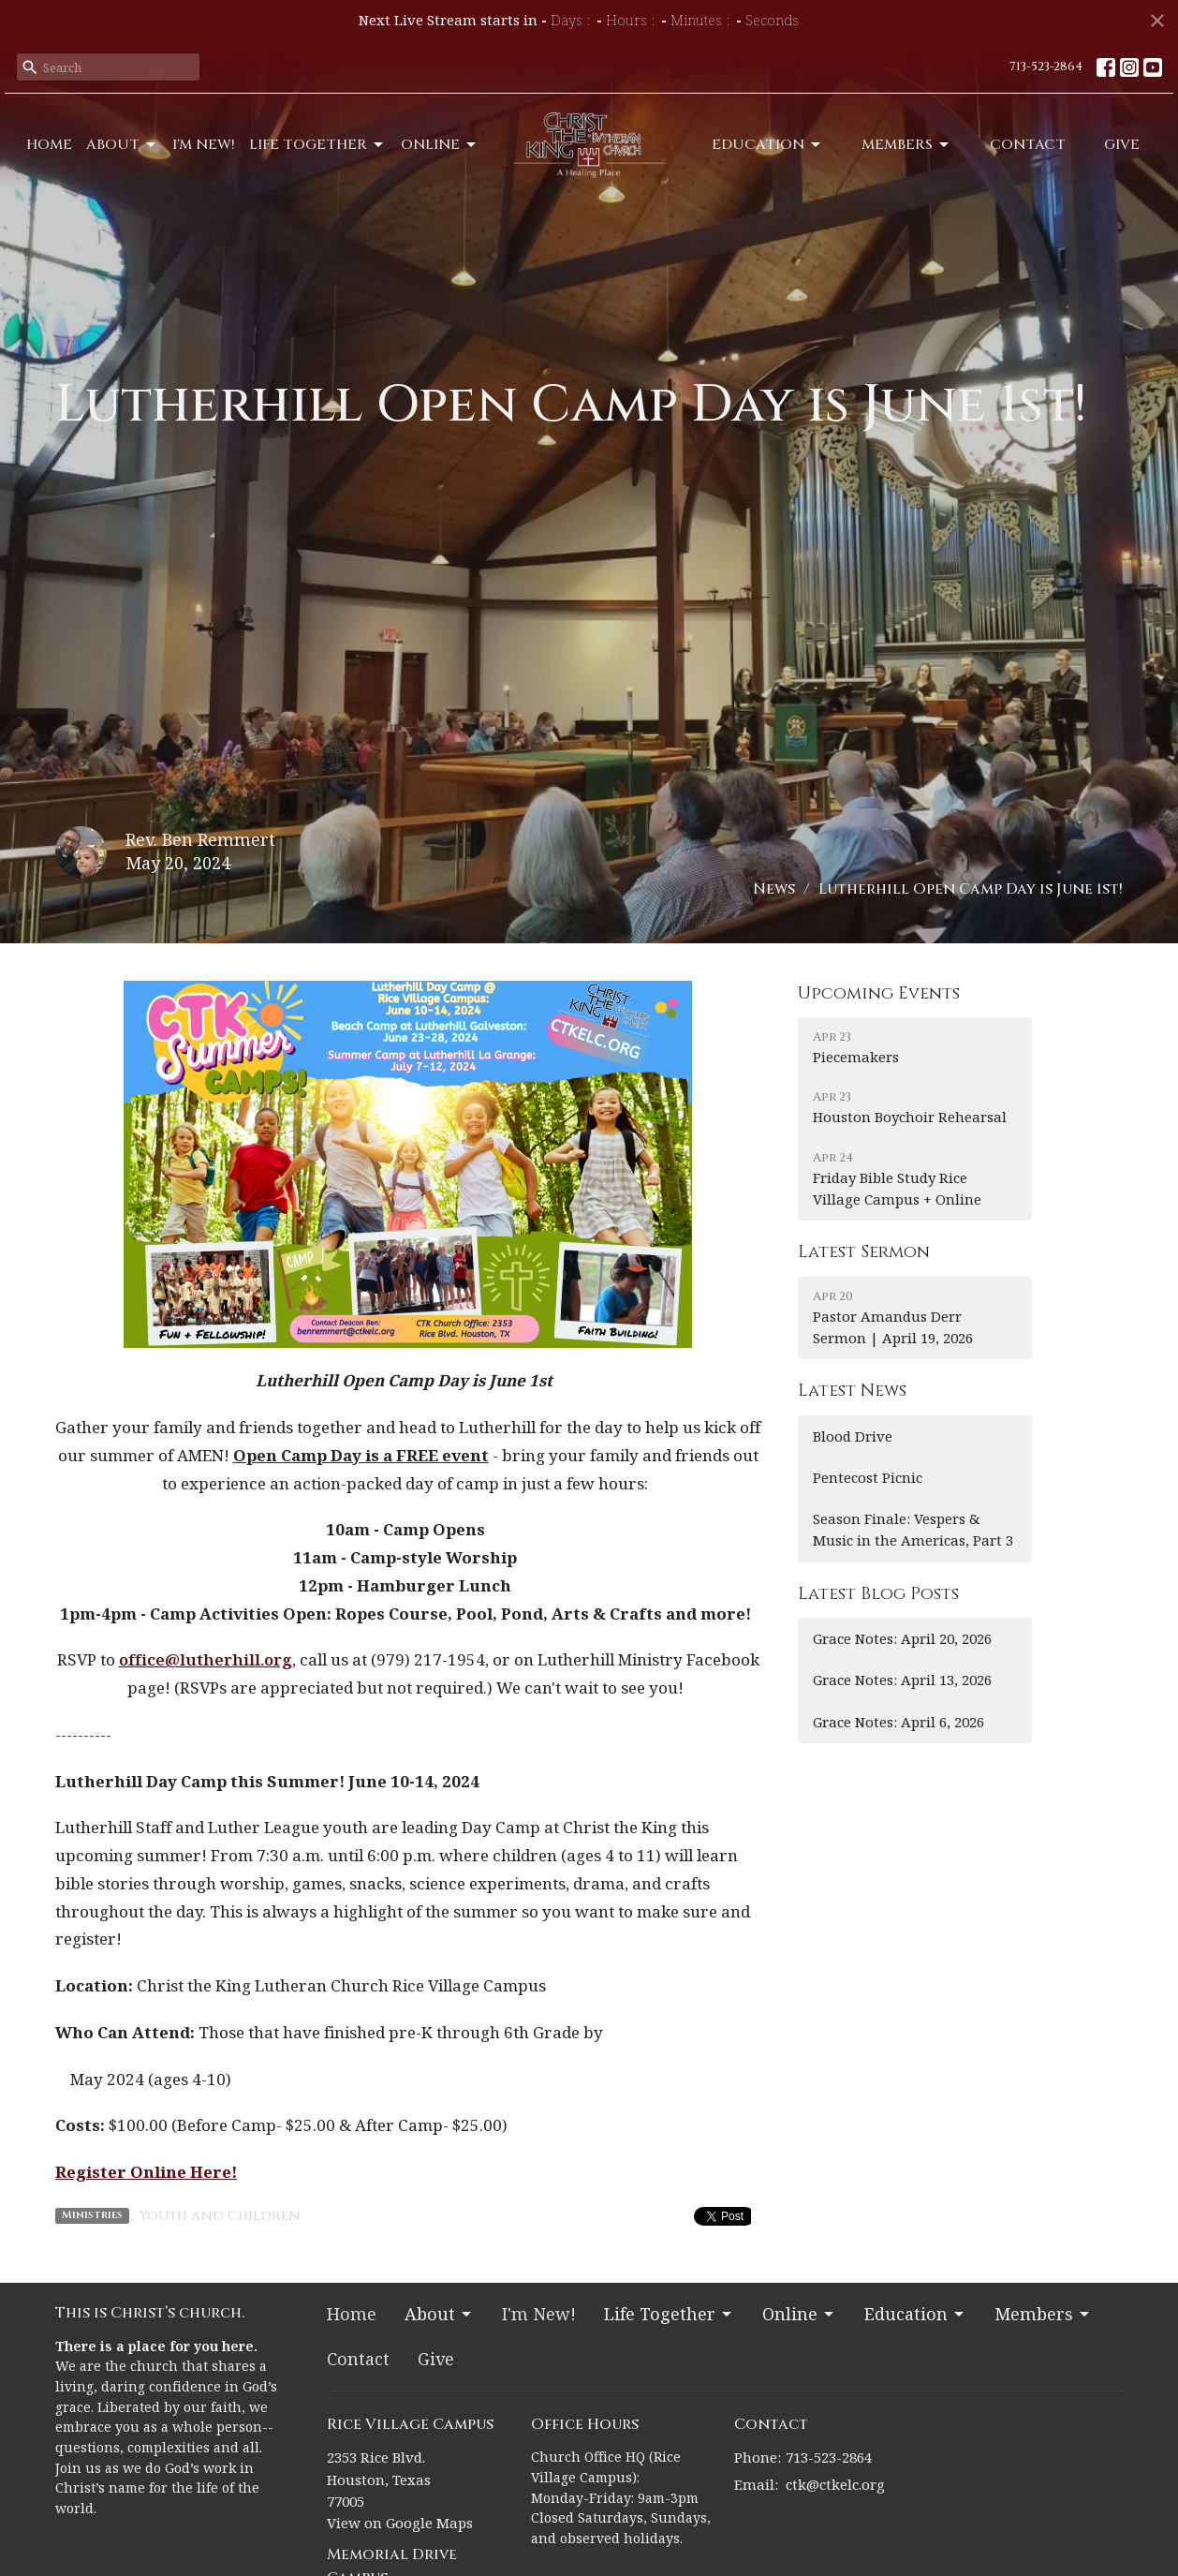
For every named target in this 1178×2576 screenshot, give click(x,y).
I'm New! (203, 145)
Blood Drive (852, 1436)
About (122, 145)
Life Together (317, 145)
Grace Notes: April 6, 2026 (898, 1721)
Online (440, 145)
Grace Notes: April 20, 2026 (902, 1638)
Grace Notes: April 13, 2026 (902, 1679)
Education (767, 145)
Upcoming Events (879, 993)
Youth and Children (220, 2216)
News (774, 889)
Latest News (852, 1390)
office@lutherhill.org (205, 1659)
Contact (1028, 145)
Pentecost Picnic (867, 1477)
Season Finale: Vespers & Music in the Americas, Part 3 (913, 1529)
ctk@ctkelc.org (835, 2484)
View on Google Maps (400, 2522)
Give (1122, 145)
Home (49, 145)
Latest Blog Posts (878, 1594)
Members (906, 145)
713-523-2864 (1045, 66)
